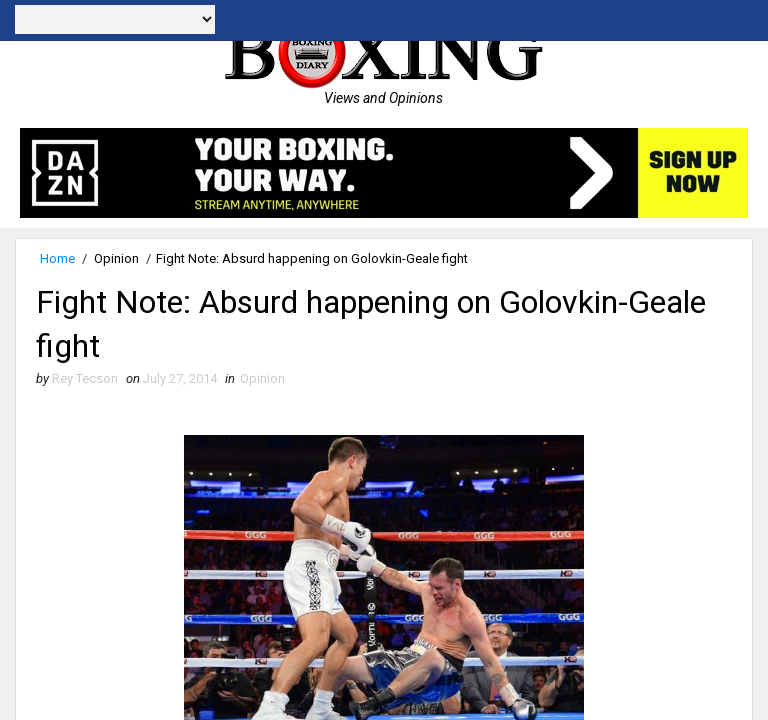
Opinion (116, 258)
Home (57, 258)
